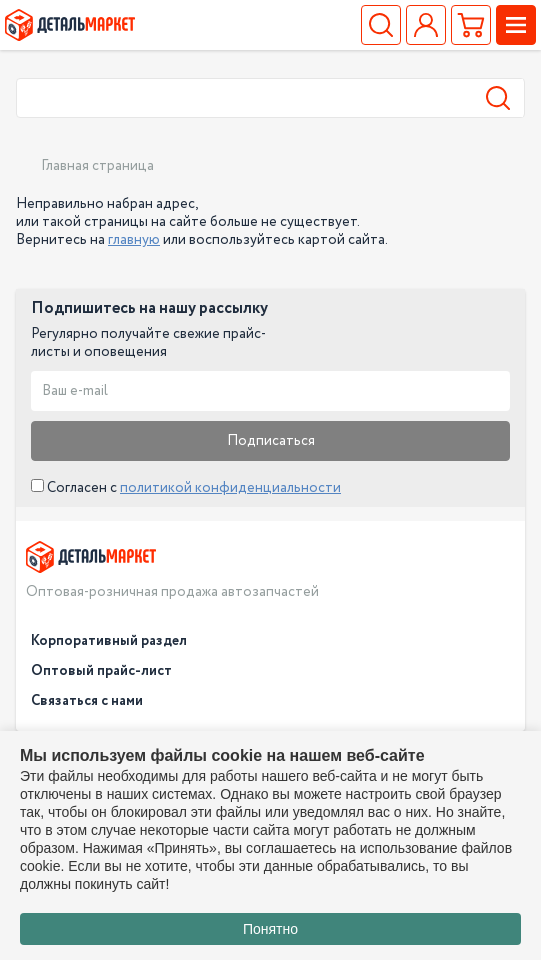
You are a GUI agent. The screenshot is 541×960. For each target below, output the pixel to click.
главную (134, 240)
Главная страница (97, 166)
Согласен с (186, 488)
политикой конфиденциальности (230, 488)
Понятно (270, 929)
